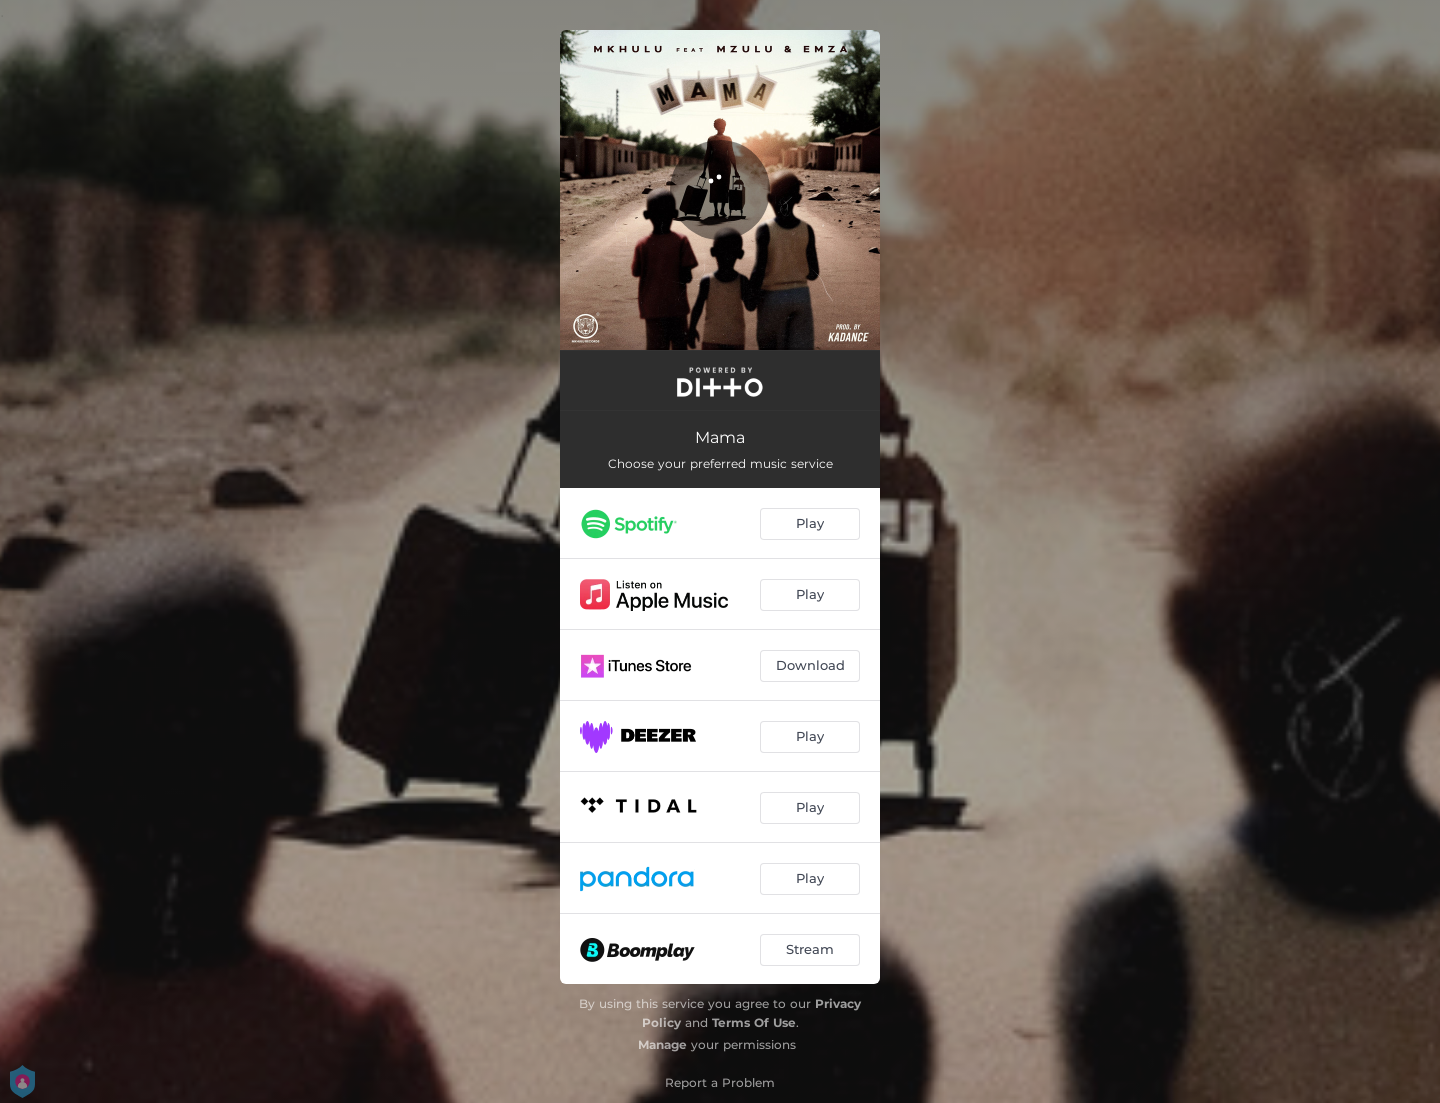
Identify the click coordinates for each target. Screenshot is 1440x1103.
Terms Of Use (754, 1022)
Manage (662, 1044)
